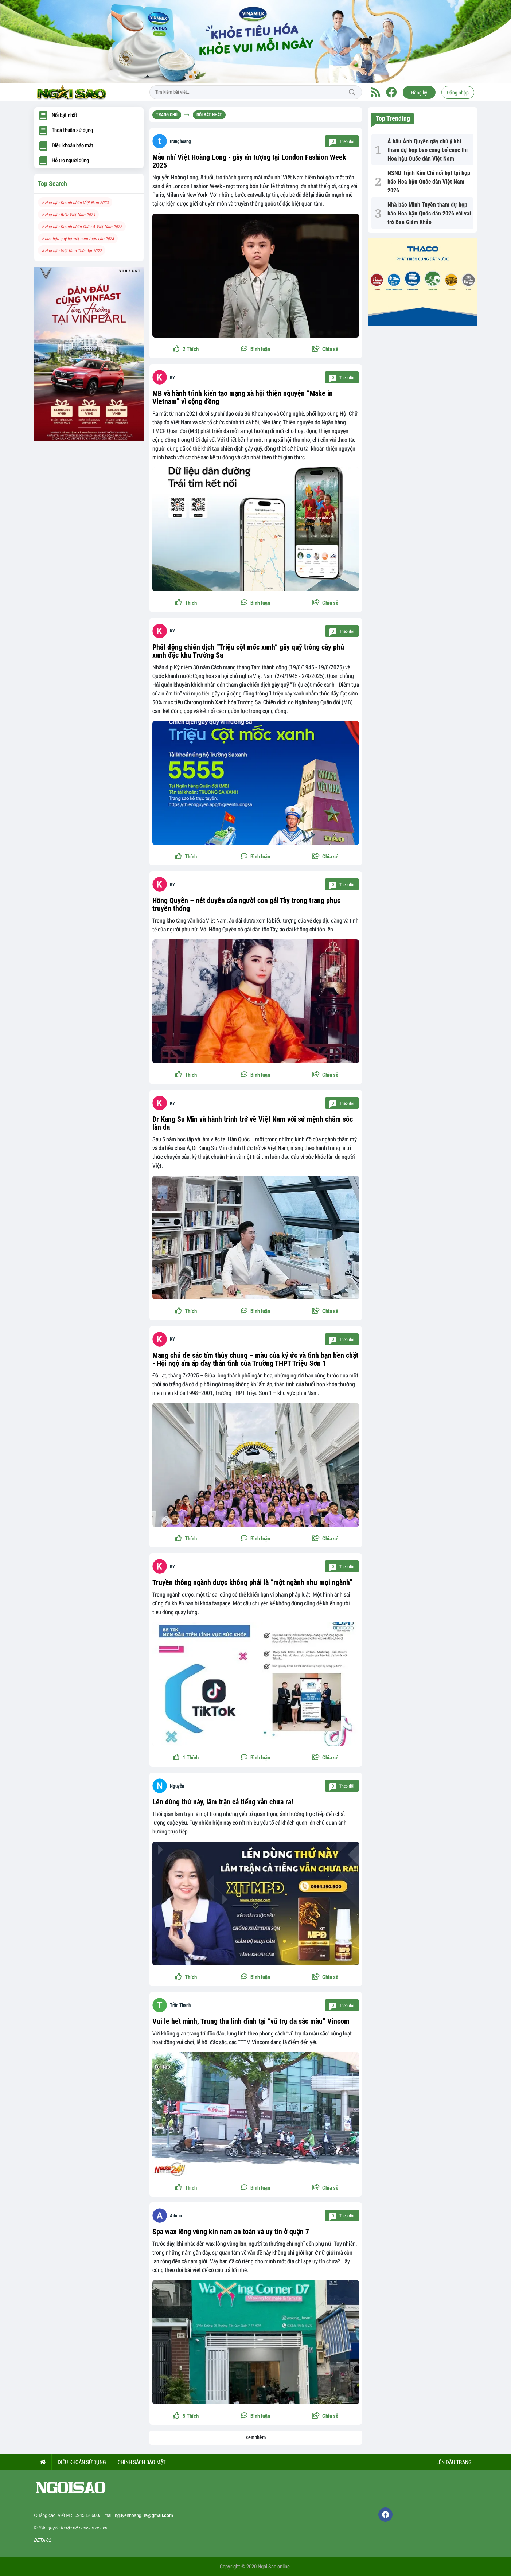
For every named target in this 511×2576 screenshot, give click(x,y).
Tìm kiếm (352, 92)
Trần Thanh (180, 2005)
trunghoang (180, 141)
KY (172, 377)
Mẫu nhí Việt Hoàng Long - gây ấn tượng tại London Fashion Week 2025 (249, 161)
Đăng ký (419, 92)
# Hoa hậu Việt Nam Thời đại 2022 (72, 250)
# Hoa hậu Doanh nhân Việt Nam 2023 (75, 202)
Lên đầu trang (453, 2462)
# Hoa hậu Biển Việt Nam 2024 (68, 214)
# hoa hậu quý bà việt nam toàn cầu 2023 (78, 238)
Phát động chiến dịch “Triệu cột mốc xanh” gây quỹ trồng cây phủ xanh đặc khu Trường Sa (248, 651)
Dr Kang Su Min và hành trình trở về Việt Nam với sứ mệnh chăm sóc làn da (252, 1123)
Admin (176, 2215)
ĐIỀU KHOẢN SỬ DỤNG (82, 2462)
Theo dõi (341, 141)
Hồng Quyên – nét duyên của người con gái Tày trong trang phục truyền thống (246, 904)
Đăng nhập (458, 92)
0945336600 (87, 2515)
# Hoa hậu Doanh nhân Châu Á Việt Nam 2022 (82, 226)
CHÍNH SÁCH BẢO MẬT (141, 2462)
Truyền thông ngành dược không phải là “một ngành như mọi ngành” (252, 1582)
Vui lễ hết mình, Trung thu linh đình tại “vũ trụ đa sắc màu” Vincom (251, 2021)
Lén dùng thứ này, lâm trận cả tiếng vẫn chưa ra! (222, 1801)
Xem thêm (255, 2437)
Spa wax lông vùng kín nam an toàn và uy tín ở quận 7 (230, 2231)
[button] (325, 349)
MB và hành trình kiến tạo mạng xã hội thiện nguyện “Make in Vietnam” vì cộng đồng (242, 397)
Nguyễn (177, 1786)
